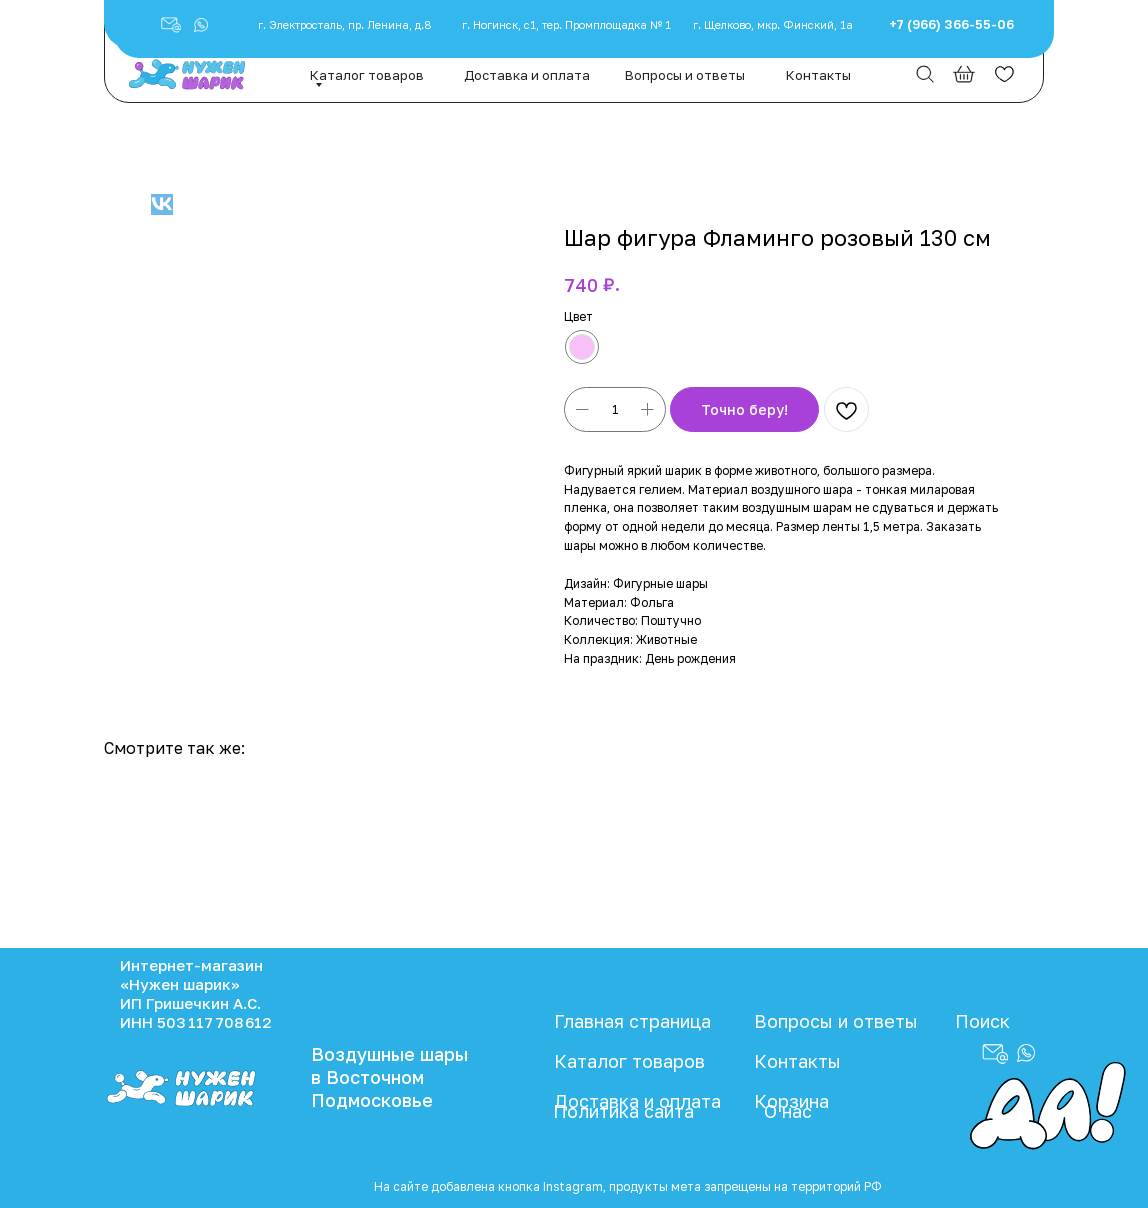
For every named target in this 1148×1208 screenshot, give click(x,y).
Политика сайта (623, 1111)
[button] (201, 25)
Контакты (818, 75)
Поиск (982, 1021)
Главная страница (632, 1021)
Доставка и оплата (527, 75)
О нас (788, 1111)
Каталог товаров (367, 75)
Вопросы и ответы (685, 75)
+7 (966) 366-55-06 (951, 24)
